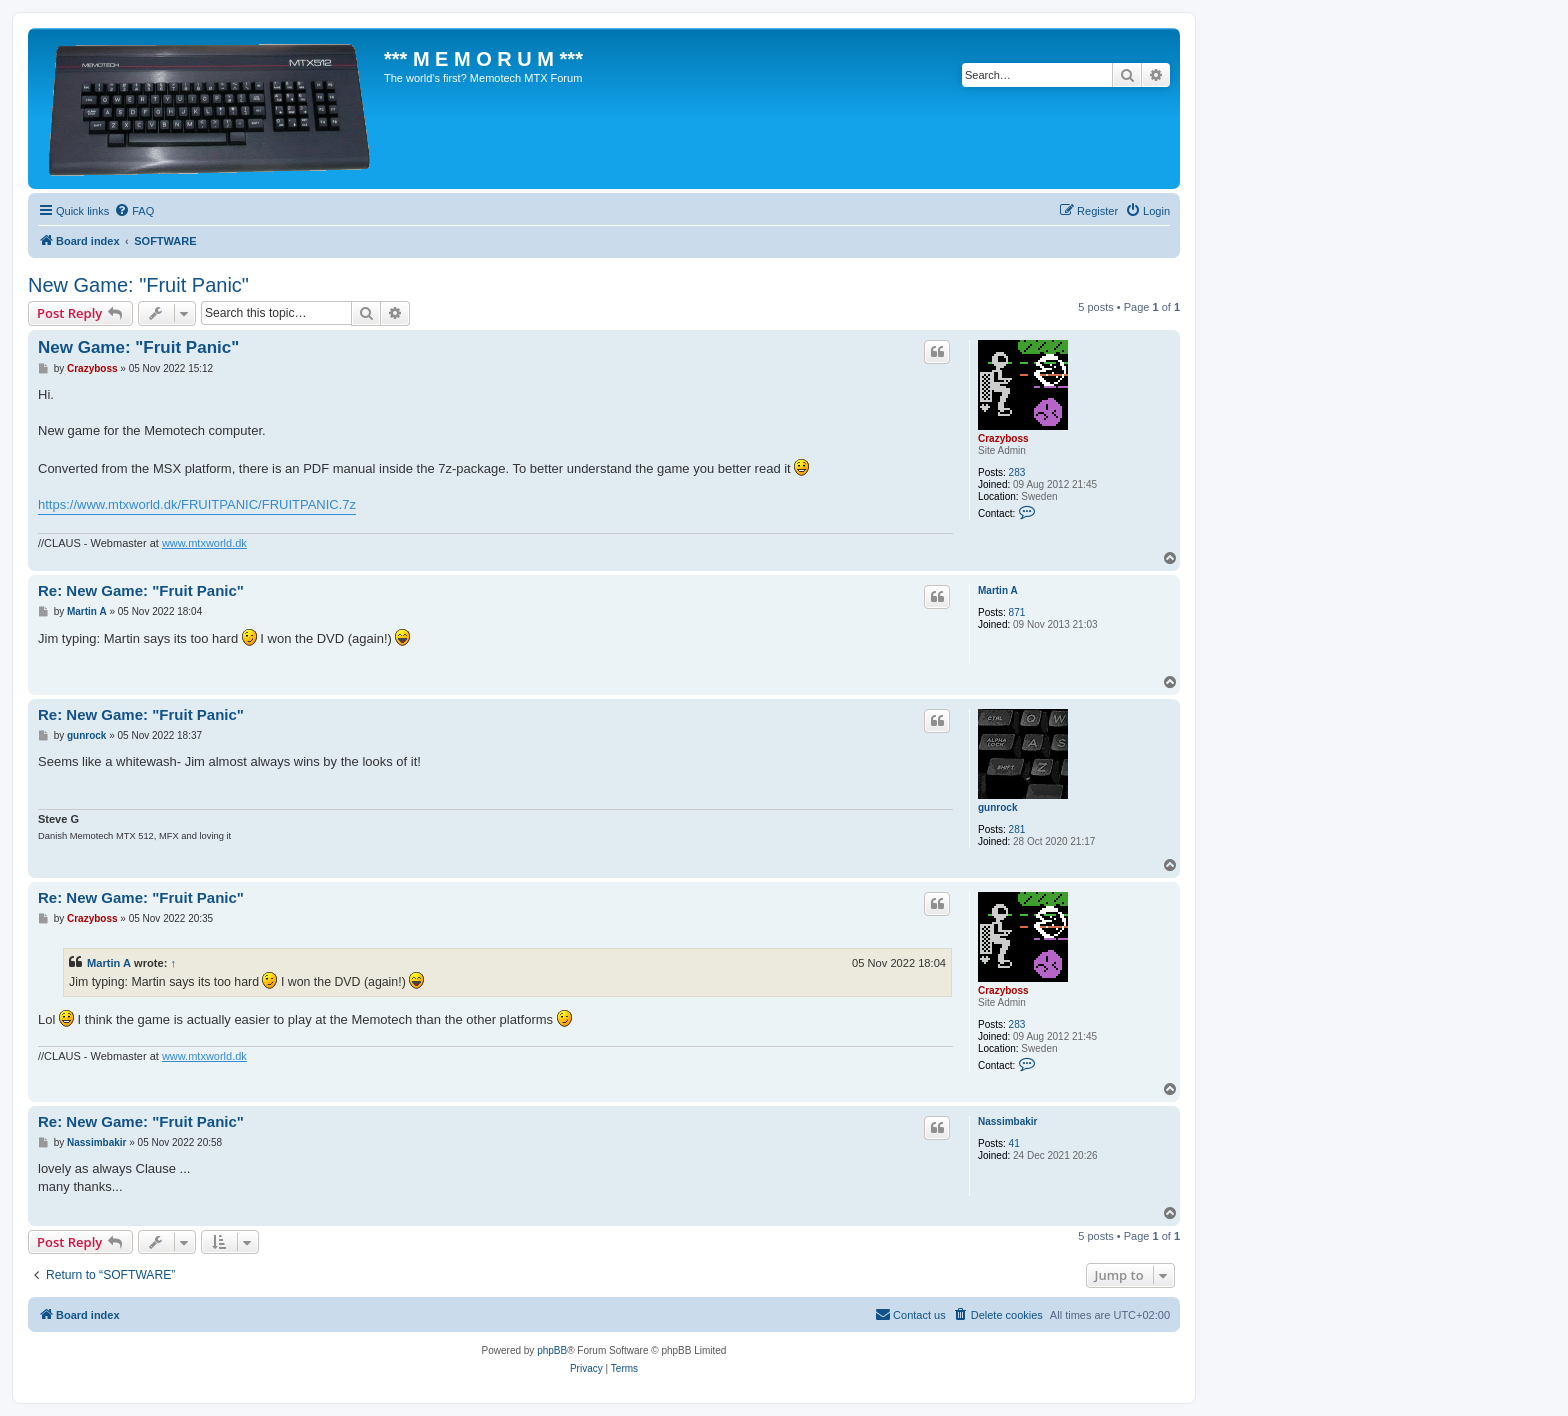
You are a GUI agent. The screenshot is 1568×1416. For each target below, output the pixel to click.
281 (1017, 829)
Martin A (998, 590)
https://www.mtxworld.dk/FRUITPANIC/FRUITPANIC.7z (197, 504)
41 (1014, 1143)
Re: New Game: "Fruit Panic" (141, 590)
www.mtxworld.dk (204, 543)
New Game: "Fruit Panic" (138, 285)
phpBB (552, 1350)
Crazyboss (1003, 438)
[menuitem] (134, 211)
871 (1017, 612)
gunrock (997, 807)
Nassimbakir (1007, 1121)
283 (1017, 472)
